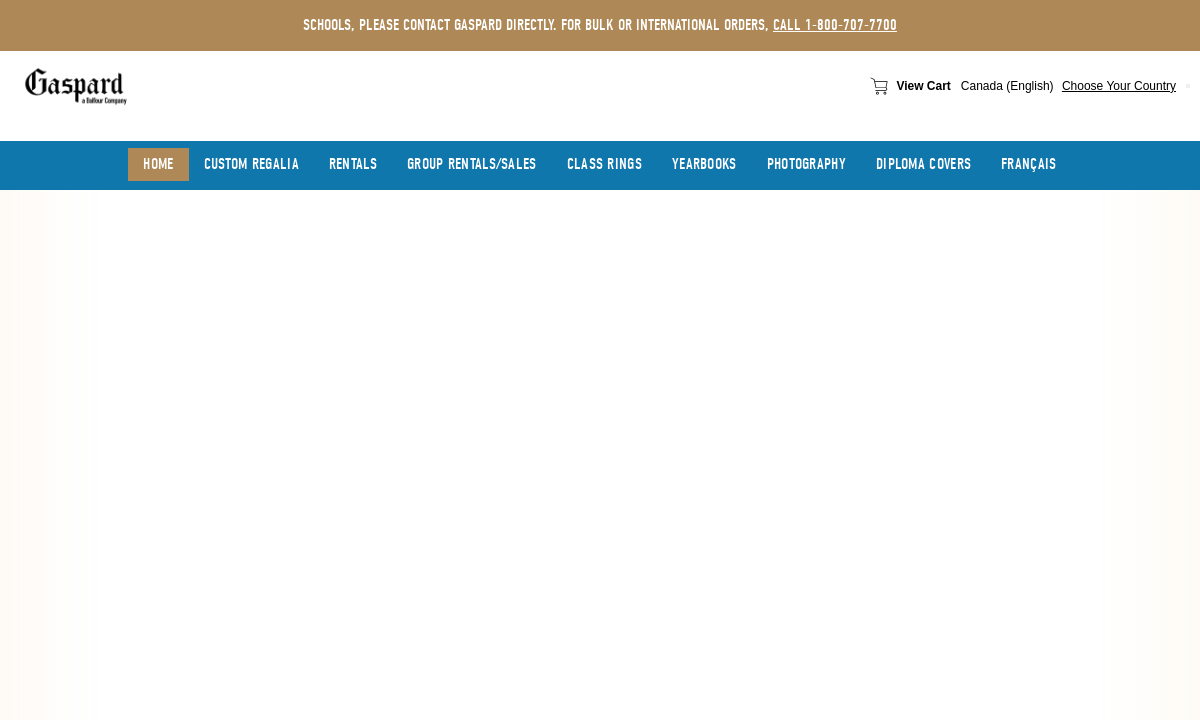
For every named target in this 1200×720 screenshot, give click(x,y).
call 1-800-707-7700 (835, 25)
